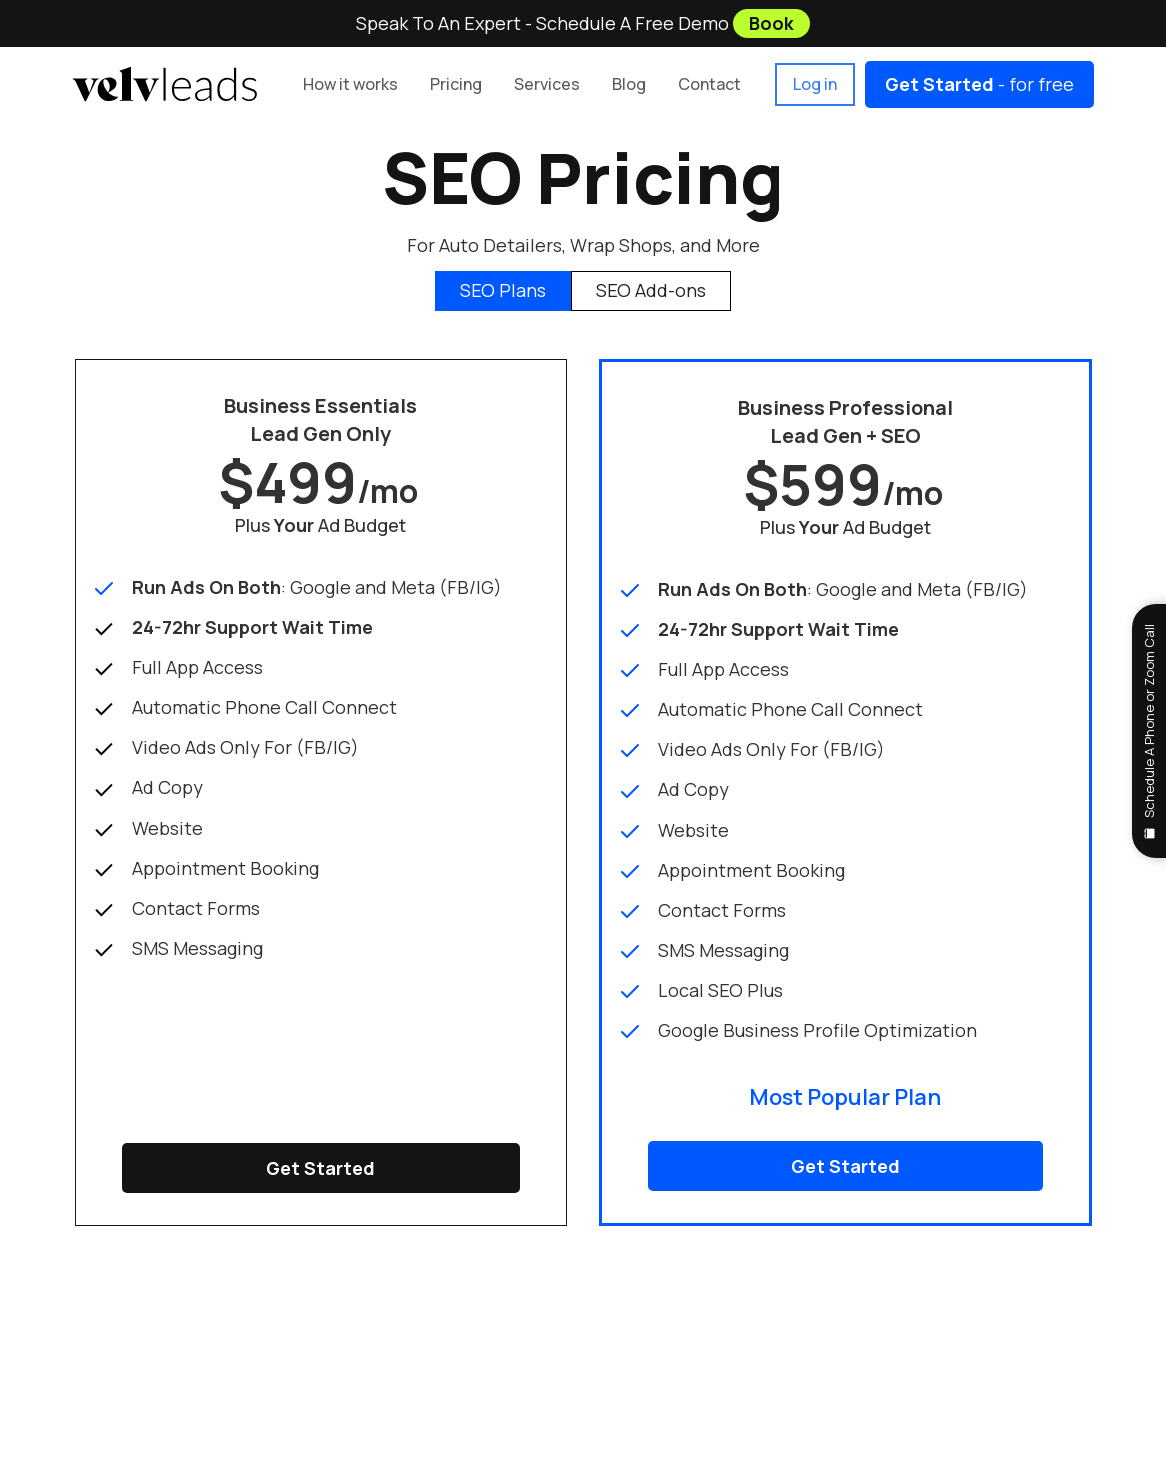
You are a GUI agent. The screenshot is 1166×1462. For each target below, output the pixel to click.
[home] (164, 84)
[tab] (503, 291)
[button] (456, 84)
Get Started (320, 1168)
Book (771, 23)
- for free (979, 84)
